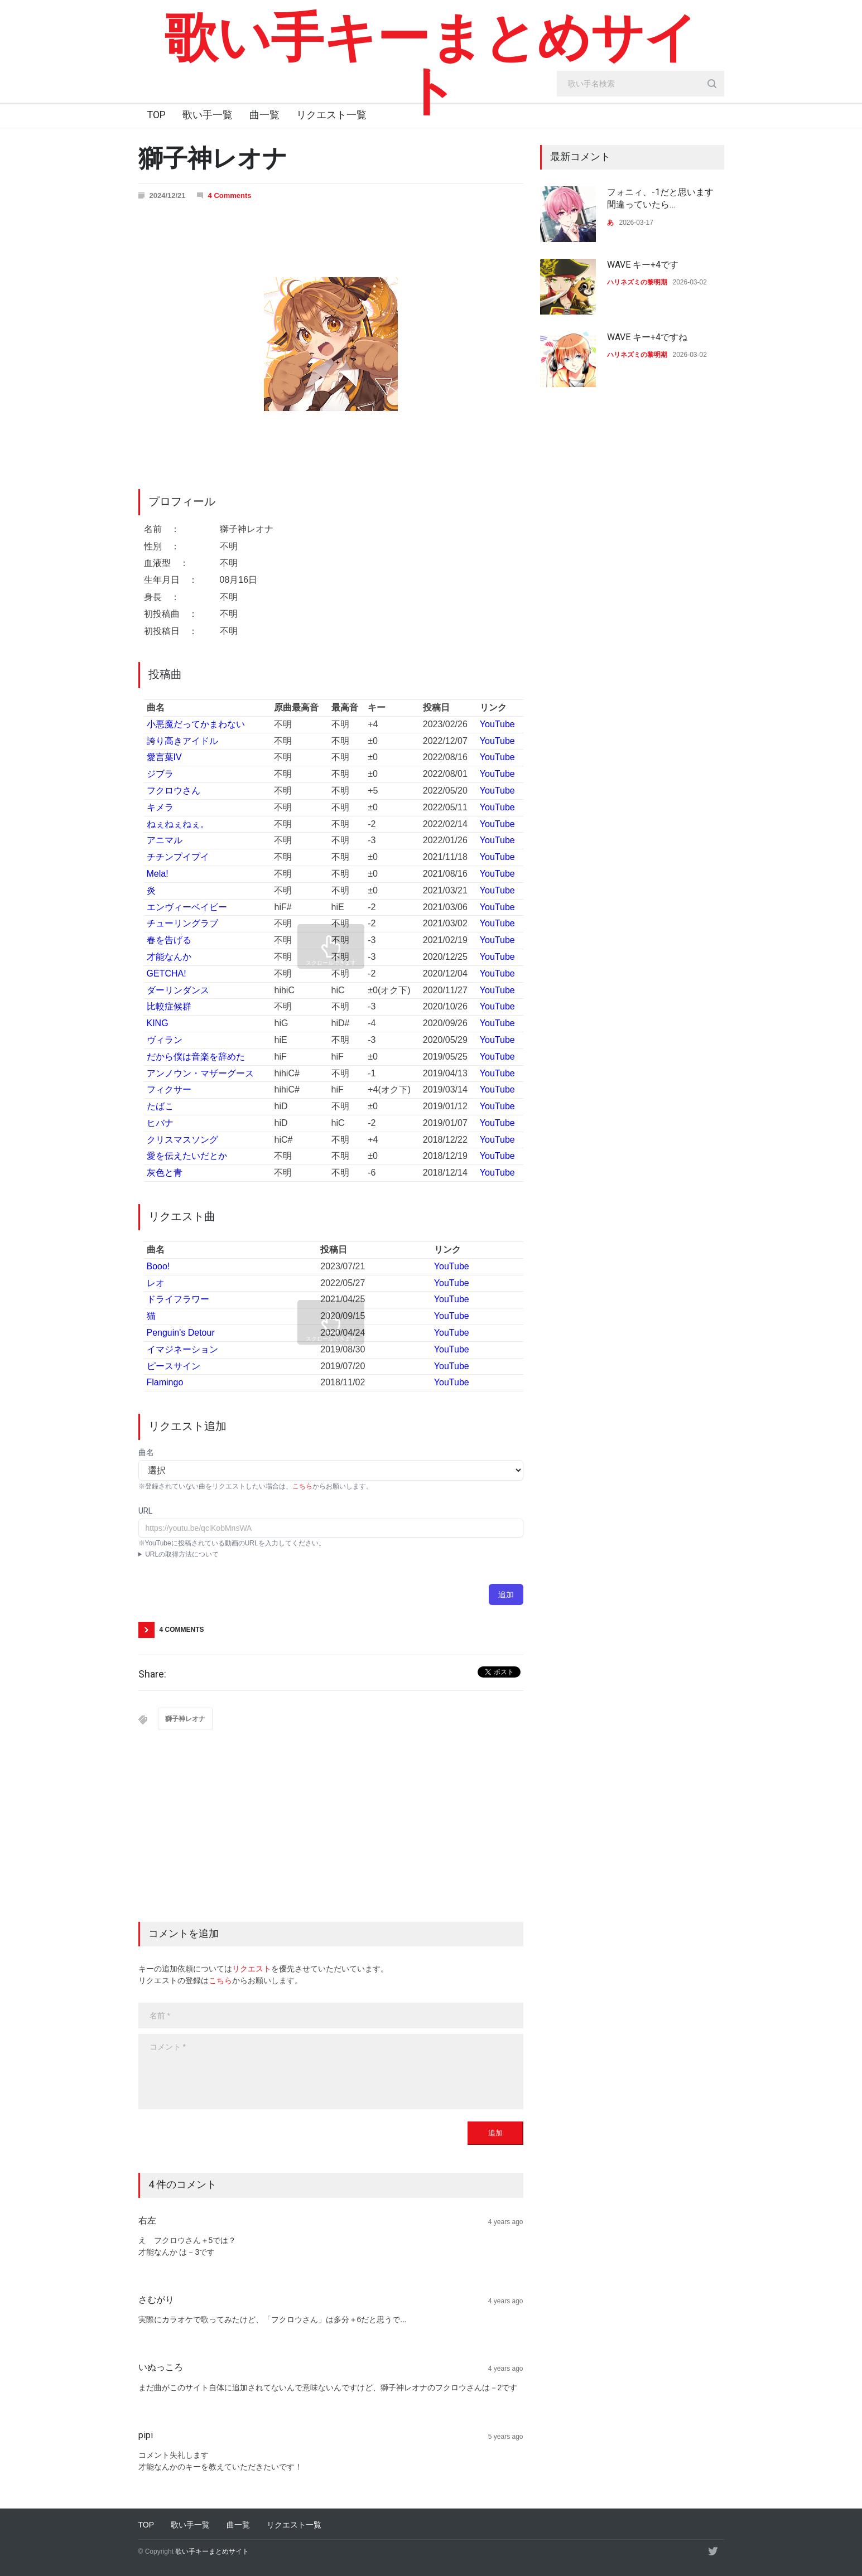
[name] (330, 2015)
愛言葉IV (164, 757)
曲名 (146, 1452)
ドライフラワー (178, 1299)
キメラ (160, 807)
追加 (506, 1594)
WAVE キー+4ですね (647, 337)
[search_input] (640, 83)
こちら (302, 1486)
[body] (330, 2071)
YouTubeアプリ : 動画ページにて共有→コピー (330, 1554)
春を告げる (169, 940)
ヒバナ (160, 1123)
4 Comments (230, 195)
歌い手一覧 (207, 114)
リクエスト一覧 (331, 114)
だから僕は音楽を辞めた (196, 1056)
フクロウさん (173, 790)
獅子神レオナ (185, 1719)
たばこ (160, 1106)
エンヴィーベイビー (187, 907)
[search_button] (712, 83)
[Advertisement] (330, 1838)
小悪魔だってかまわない (196, 724)
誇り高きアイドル (182, 741)
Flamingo (165, 1382)
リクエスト (251, 1968)
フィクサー (169, 1089)
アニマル (164, 840)
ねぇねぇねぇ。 (178, 824)
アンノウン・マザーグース (200, 1073)
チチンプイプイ (178, 857)
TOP (156, 114)
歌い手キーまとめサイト (431, 64)
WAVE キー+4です (642, 264)
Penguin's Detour (181, 1332)
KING (157, 1023)
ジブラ (160, 774)
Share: (152, 1674)
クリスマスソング (182, 1139)
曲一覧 (264, 114)
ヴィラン (164, 1040)
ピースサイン (173, 1366)
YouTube (497, 724)
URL (145, 1510)
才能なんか (169, 956)
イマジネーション (182, 1349)
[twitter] (713, 2551)
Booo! (158, 1266)
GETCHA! (166, 973)
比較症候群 (169, 1006)
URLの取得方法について (182, 1554)
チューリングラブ (182, 923)
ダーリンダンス (178, 990)
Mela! (157, 873)
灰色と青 (164, 1172)
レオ (156, 1283)
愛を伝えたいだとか (187, 1156)
